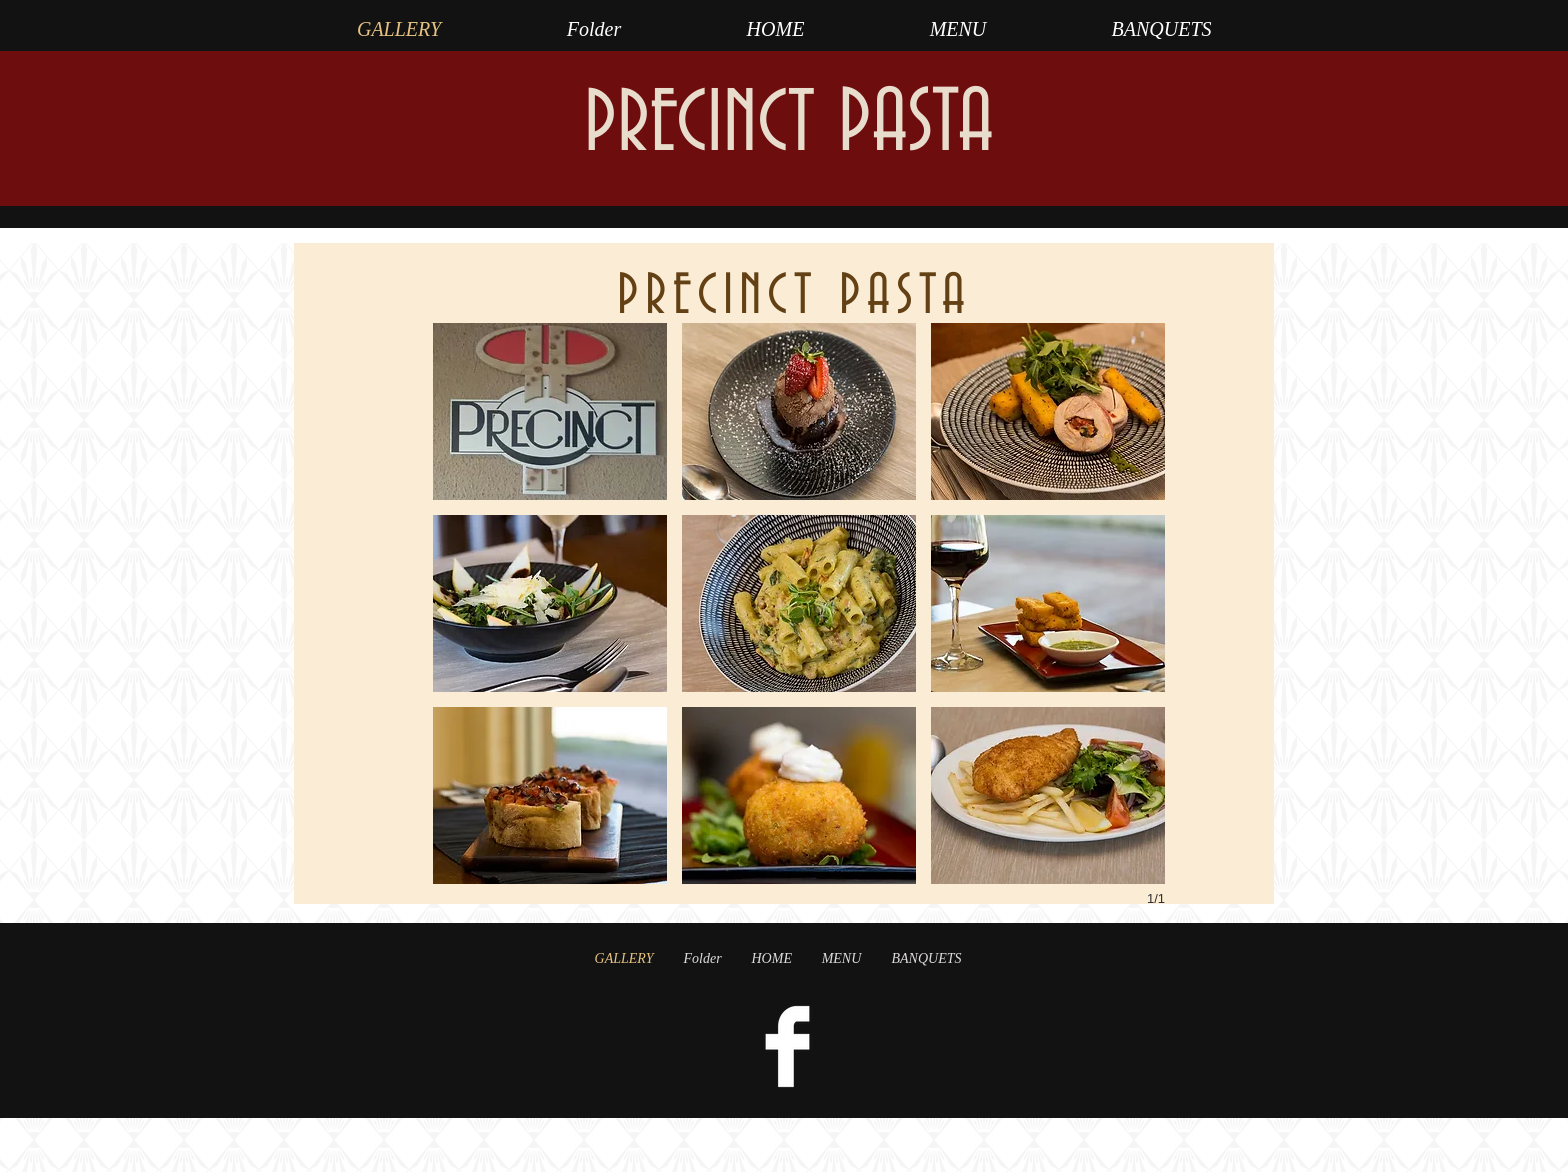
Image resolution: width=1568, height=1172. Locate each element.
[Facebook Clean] (787, 1046)
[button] (550, 411)
